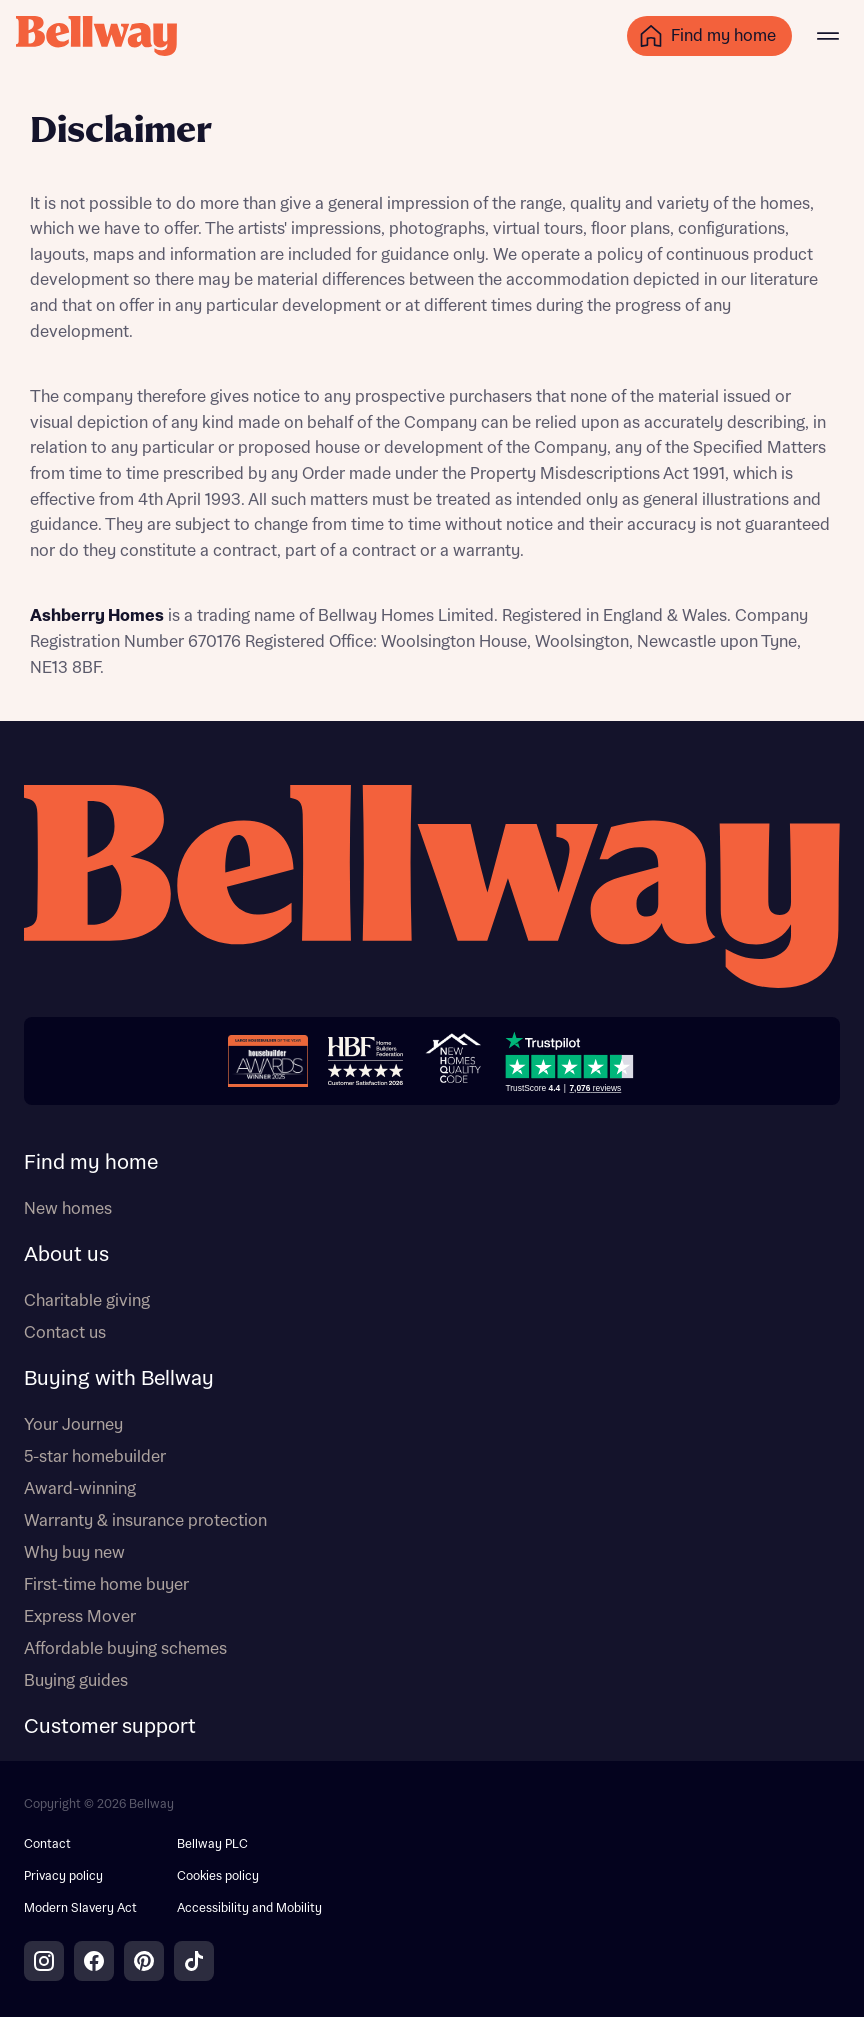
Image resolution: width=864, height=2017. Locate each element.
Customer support (110, 1727)
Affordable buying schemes (125, 1649)
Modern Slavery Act (80, 1908)
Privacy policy (63, 1876)
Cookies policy (218, 1876)
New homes (68, 1209)
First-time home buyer (106, 1585)
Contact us (65, 1333)
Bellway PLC (212, 1844)
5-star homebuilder (95, 1457)
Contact (47, 1844)
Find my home (91, 1163)
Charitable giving (87, 1301)
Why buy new (74, 1553)
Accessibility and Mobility (249, 1908)
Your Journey (73, 1425)
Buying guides (76, 1681)
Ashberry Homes (97, 616)
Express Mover (80, 1617)
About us (66, 1255)
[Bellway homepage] (432, 889)
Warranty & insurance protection (145, 1521)
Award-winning (80, 1489)
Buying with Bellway (119, 1379)
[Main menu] (828, 36)
